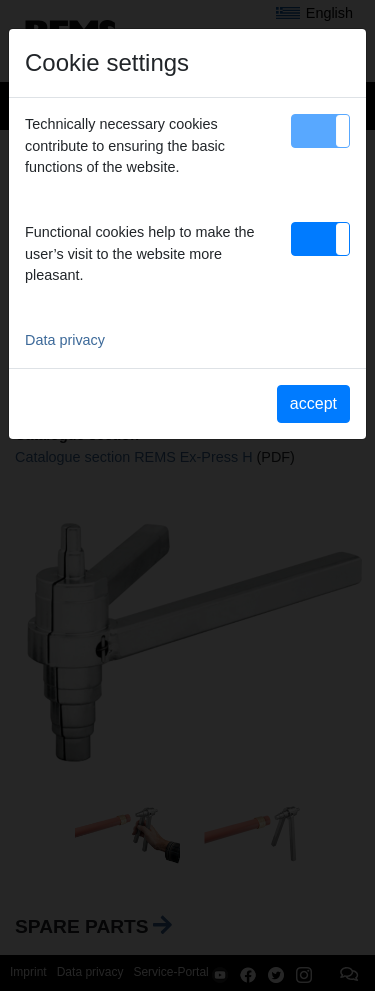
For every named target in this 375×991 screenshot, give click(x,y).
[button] (320, 131)
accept (313, 403)
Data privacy (65, 340)
